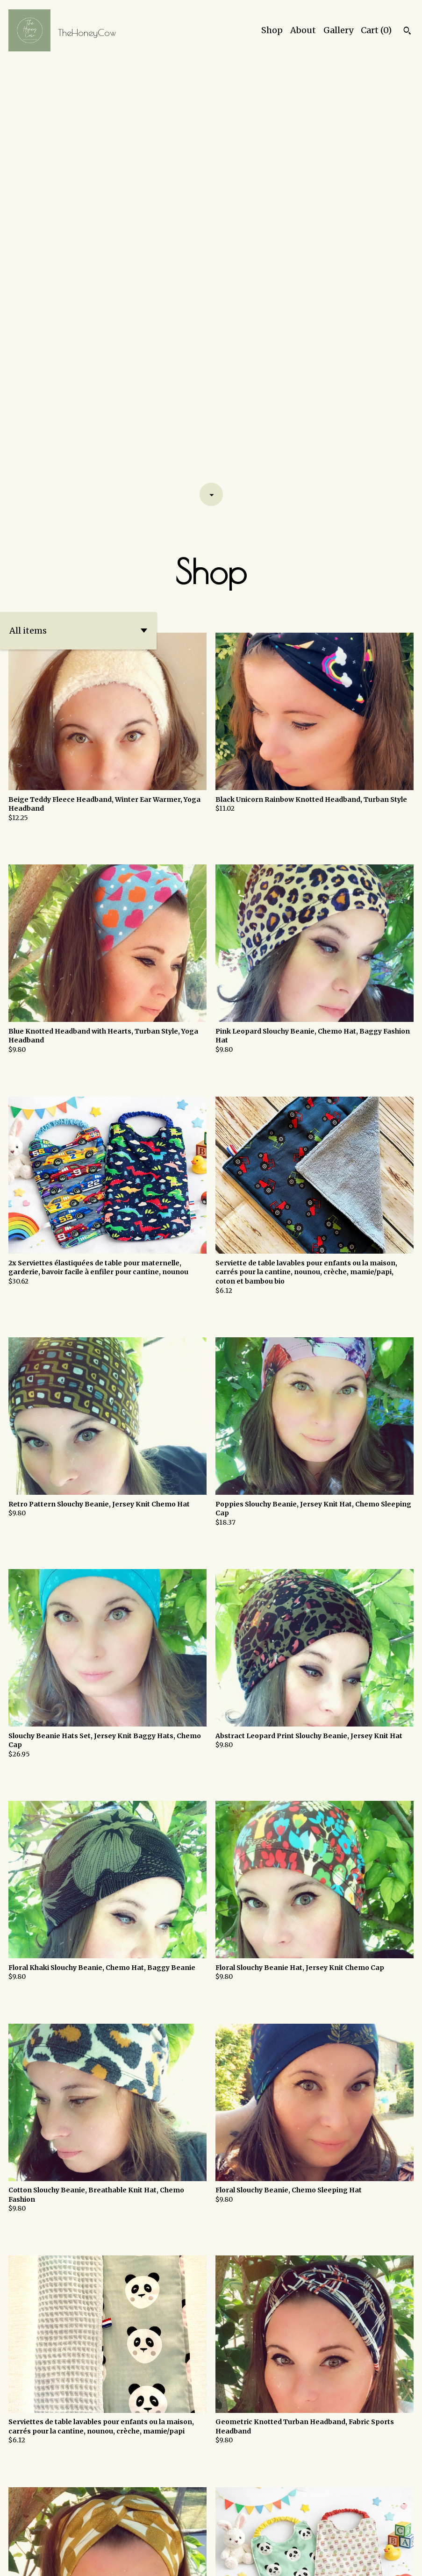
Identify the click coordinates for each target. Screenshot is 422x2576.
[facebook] (411, 2561)
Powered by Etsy (111, 2560)
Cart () (376, 30)
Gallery (338, 30)
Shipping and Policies (340, 2560)
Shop (272, 30)
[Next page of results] (243, 2536)
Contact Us (278, 2560)
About (303, 30)
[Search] (407, 32)
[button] (78, 211)
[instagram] (395, 2561)
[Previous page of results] (179, 2536)
